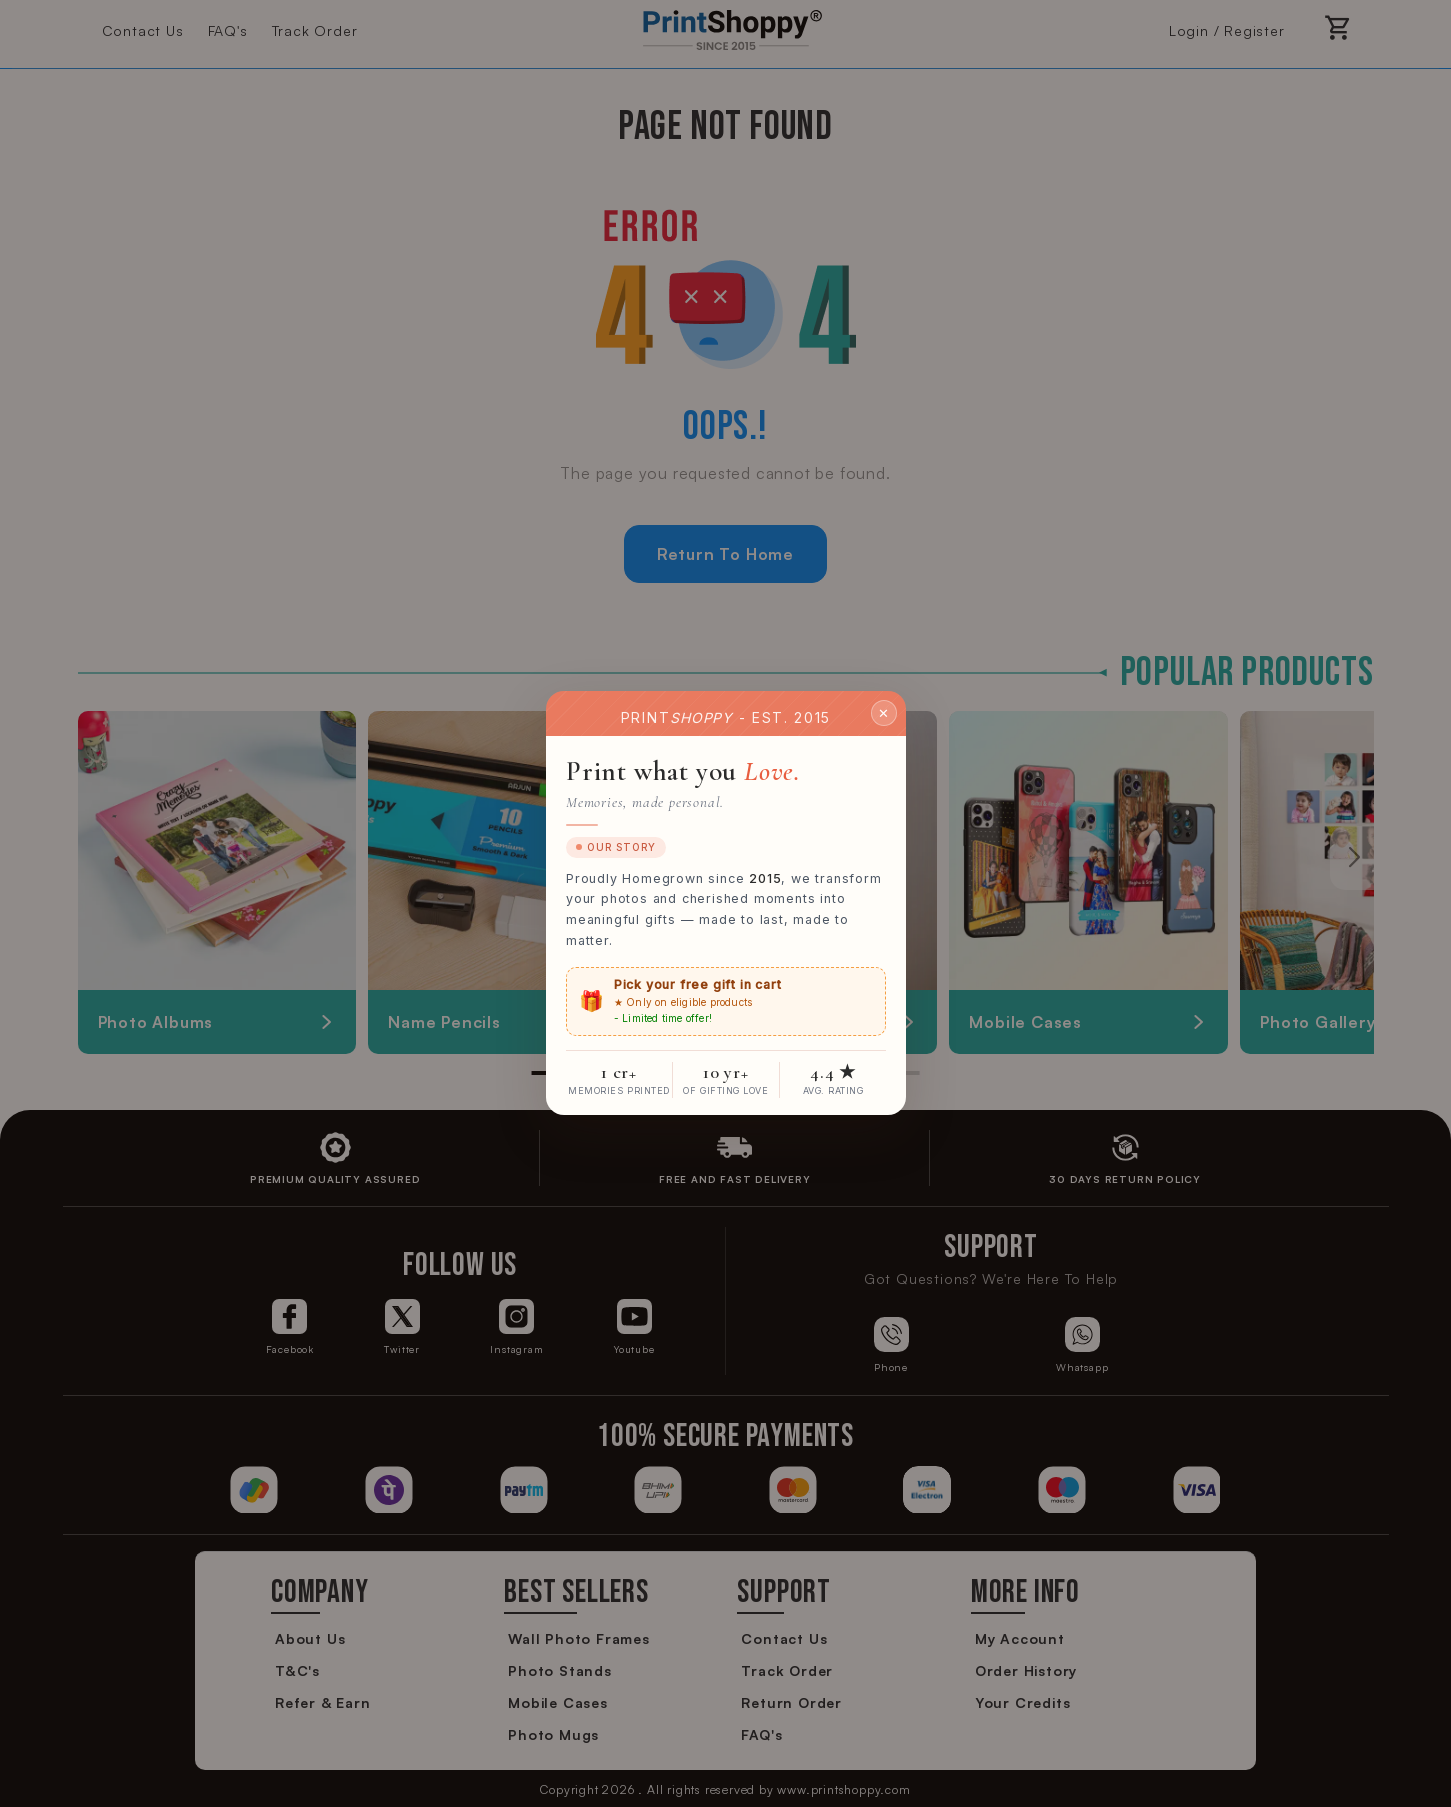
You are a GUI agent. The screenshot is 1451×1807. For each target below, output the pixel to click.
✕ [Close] (884, 713)
